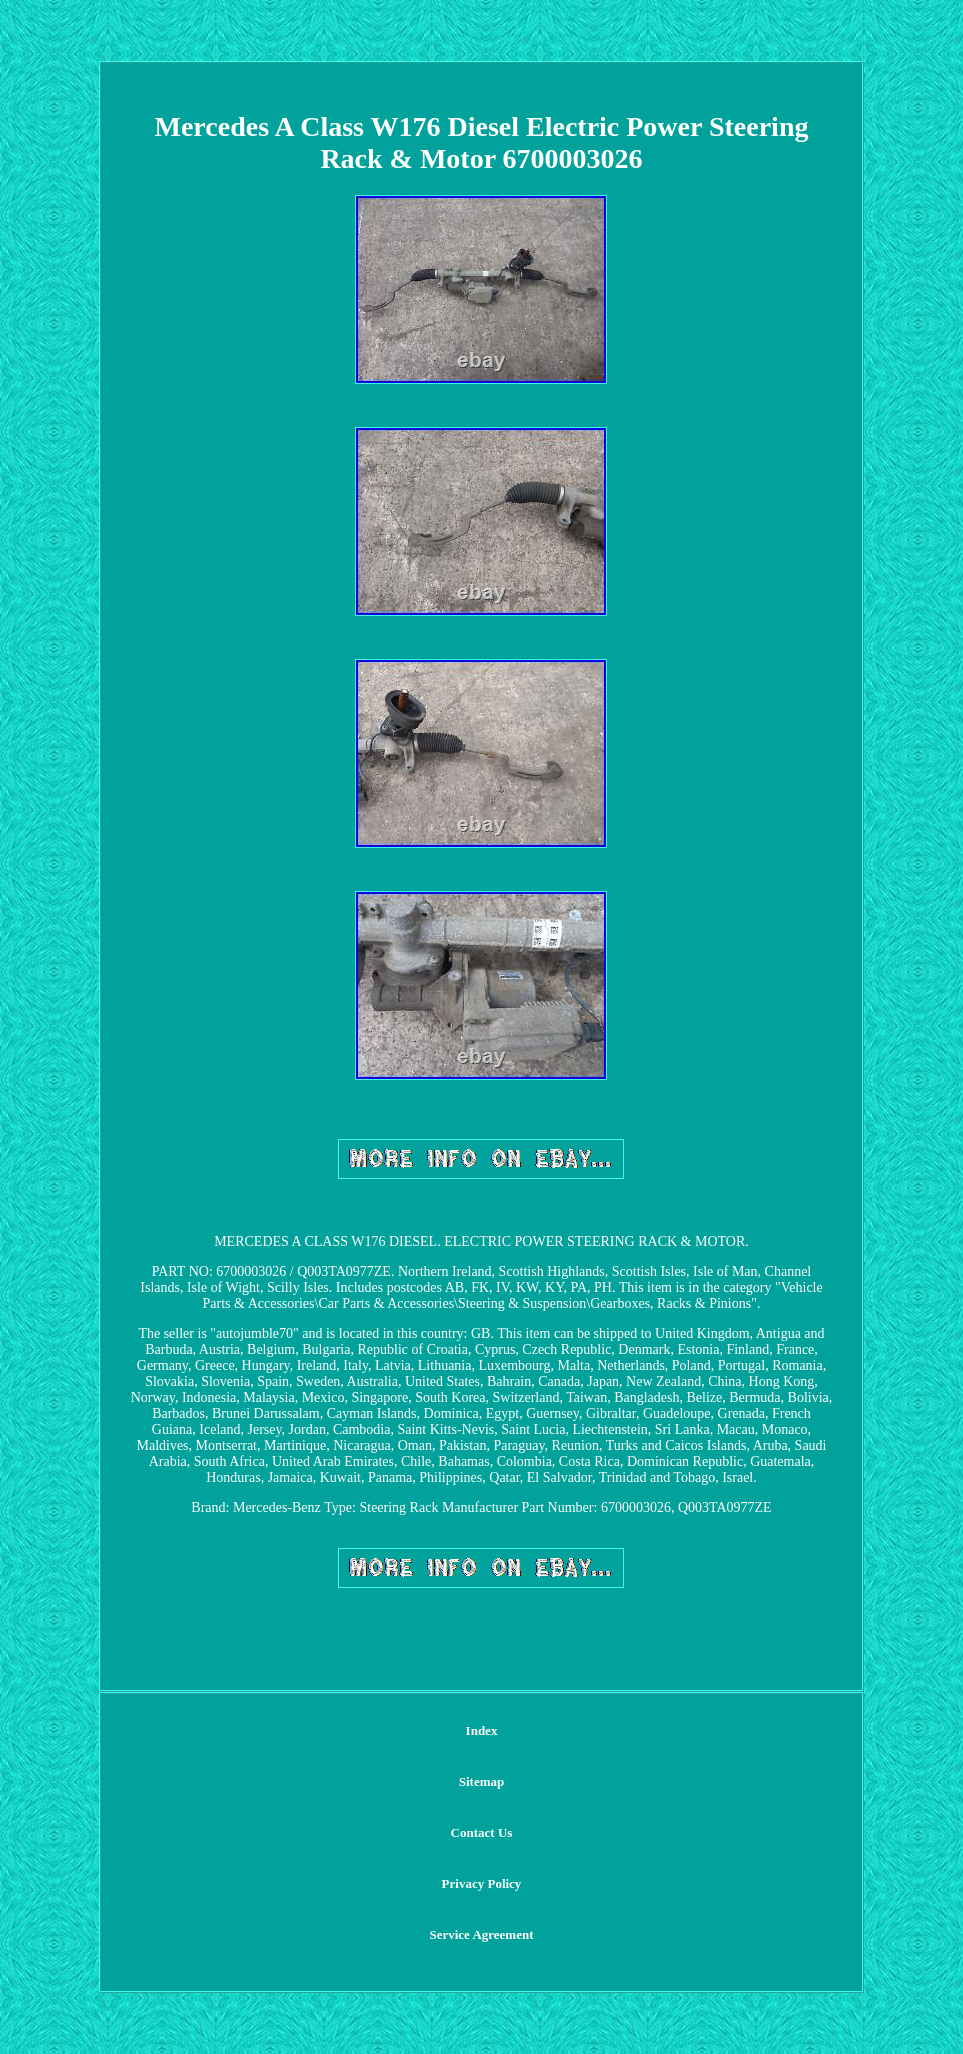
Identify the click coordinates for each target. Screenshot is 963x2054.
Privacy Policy (482, 1883)
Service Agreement (481, 1934)
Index (482, 1730)
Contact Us (482, 1832)
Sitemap (482, 1781)
